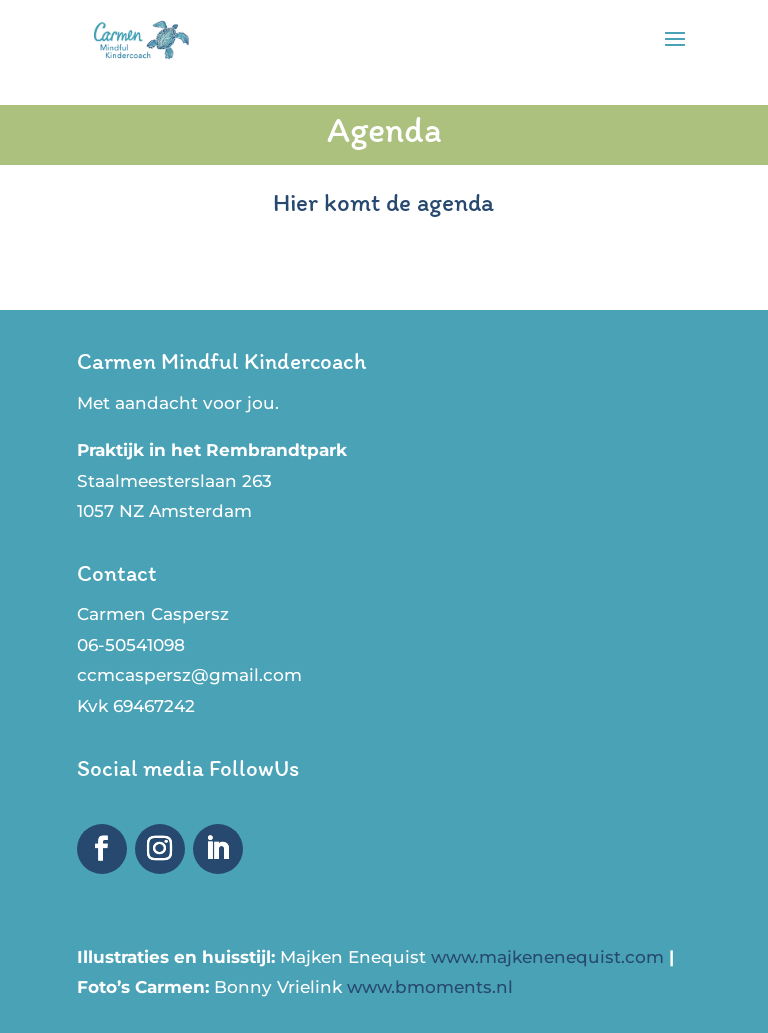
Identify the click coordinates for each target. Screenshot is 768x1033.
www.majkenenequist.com (550, 957)
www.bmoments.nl (430, 987)
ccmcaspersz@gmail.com (189, 675)
